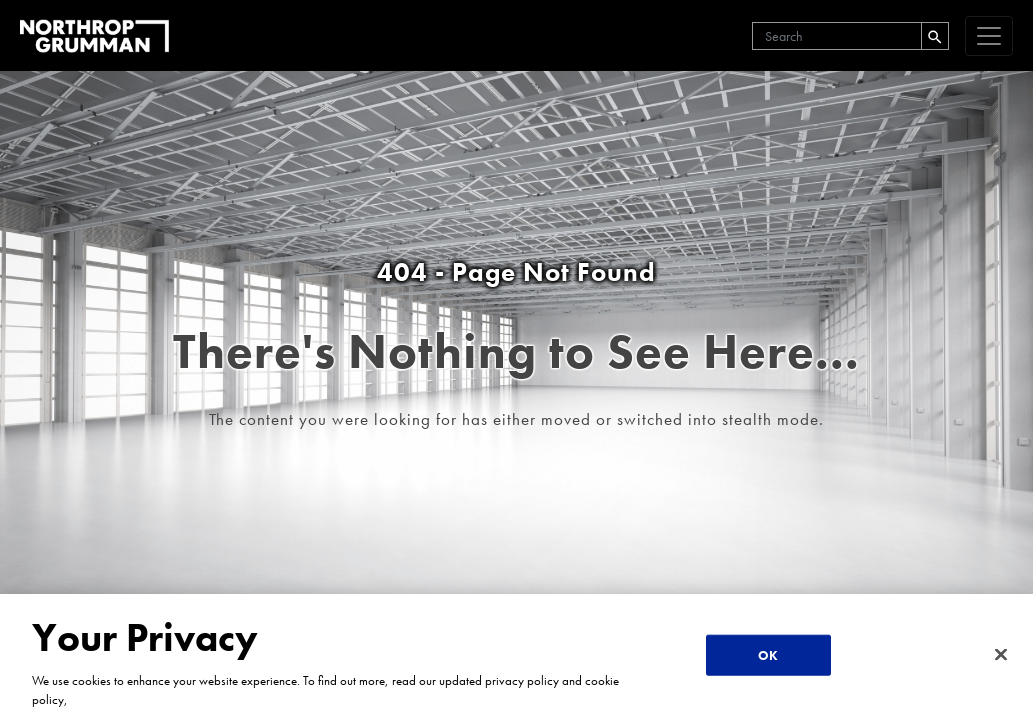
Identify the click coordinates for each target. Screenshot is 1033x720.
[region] (516, 657)
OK (768, 654)
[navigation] (989, 36)
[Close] (1001, 654)
